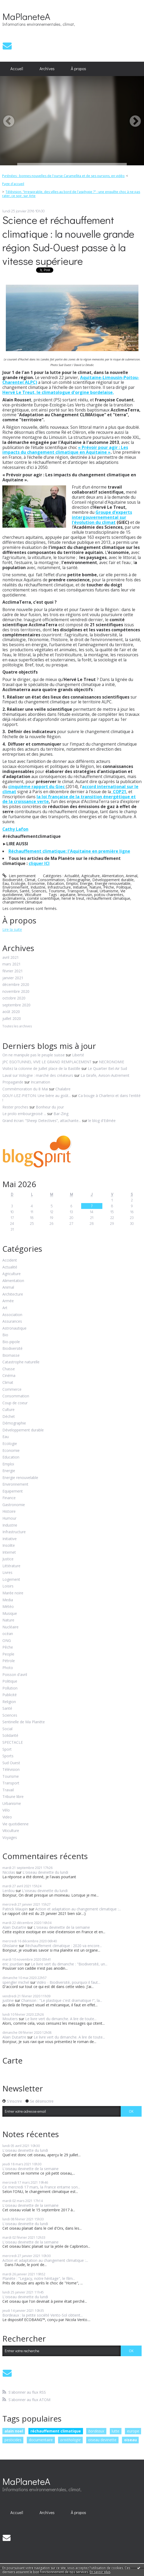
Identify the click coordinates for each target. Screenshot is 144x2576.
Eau (5, 883)
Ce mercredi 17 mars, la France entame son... (41, 2187)
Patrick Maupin (15, 1908)
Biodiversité (12, 879)
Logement (11, 1579)
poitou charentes (108, 894)
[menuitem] (16, 69)
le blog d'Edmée (102, 1120)
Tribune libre (13, 1797)
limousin (85, 894)
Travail (92, 890)
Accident (9, 1260)
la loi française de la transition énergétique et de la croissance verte (69, 799)
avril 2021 (10, 957)
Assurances (12, 1321)
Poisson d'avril (14, 1674)
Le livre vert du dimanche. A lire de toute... (61, 2018)
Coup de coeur (15, 1403)
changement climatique (22, 902)
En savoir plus (100, 2572)
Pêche (108, 887)
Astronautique (14, 1328)
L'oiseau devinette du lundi (45, 1872)
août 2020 (11, 1012)
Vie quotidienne (15, 1824)
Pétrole (8, 1661)
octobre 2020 (13, 998)
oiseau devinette (102, 2439)
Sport (7, 1749)
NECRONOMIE (111, 1061)
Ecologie (18, 883)
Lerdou (8, 1890)
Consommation (51, 879)
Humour (9, 1518)
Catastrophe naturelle (21, 1362)
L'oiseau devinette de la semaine (62, 1927)
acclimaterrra (13, 898)
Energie (86, 883)
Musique (9, 1613)
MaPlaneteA (26, 16)
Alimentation (113, 875)
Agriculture (90, 875)
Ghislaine (10, 1945)
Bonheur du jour (50, 1107)
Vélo (6, 1810)
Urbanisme (109, 890)
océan (7, 1634)
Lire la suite (12, 929)
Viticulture (33, 894)
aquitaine (68, 894)
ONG (6, 1640)
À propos (78, 68)
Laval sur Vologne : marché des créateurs (37, 1075)
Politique (123, 887)
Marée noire (12, 1593)
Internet (9, 1552)
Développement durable (113, 879)
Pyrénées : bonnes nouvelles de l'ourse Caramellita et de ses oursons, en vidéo (63, 176)
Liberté (78, 1054)
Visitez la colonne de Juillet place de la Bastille (41, 1068)
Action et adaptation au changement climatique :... (78, 1908)
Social (7, 1729)
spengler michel (15, 1982)
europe (133, 2431)
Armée (8, 1301)
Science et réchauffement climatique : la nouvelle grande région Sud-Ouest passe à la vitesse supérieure (68, 240)
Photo (7, 1668)
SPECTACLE (12, 1742)
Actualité (71, 875)
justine (8, 2000)
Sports (8, 1756)
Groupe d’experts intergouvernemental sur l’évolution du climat (102, 517)
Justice (8, 1559)
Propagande (12, 1082)
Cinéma (8, 1375)
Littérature (11, 1566)
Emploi (72, 883)
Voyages (9, 1837)
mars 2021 (11, 964)
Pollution (10, 890)
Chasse (8, 1369)
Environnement (15, 887)
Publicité (9, 1695)
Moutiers (10, 2018)
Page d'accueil (13, 184)
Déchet (8, 1416)
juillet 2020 (11, 1018)
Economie (36, 883)
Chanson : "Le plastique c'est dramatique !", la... (61, 2000)
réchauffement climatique (108, 898)
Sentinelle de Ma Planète (23, 1722)
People (8, 1654)
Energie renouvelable (112, 883)
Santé (24, 890)
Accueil (16, 68)
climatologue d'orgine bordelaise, (78, 392)
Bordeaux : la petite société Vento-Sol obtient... (42, 2315)
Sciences (39, 890)
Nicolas (8, 1872)
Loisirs (8, 1586)
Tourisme (57, 890)
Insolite (8, 1545)
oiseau (130, 2439)
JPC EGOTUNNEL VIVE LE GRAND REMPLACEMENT (46, 1061)
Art (4, 1308)
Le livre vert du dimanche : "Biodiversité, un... (69, 1963)
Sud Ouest (11, 1763)
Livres (7, 1572)
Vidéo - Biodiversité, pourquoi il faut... (68, 1982)
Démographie (78, 879)
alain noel (14, 2431)
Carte (12, 2060)
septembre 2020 (16, 1005)
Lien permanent (19, 875)
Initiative (80, 887)
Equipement (12, 1491)
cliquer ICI (39, 863)
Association (12, 1315)
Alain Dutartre (14, 1927)
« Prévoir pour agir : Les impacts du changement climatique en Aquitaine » (65, 449)
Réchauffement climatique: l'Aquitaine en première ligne (69, 851)
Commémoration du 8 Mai (25, 1088)
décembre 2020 (15, 984)
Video (7, 1817)
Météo (8, 1606)
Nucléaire (10, 1627)
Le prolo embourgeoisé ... (24, 1113)
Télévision (11, 1769)
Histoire (9, 1511)
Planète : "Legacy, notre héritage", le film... (38, 2278)
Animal (131, 875)
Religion (9, 1702)
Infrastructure (59, 887)
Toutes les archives (17, 1026)
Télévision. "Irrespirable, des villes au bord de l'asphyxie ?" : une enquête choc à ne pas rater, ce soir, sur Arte (71, 194)
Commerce (11, 1389)
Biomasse (11, 1355)
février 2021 (12, 971)
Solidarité (10, 1735)
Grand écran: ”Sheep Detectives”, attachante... (41, 1120)
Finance (9, 1498)
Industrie (37, 887)
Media (7, 1600)
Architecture (12, 1294)
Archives (47, 68)
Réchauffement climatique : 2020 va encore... (63, 1945)
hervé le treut (73, 898)
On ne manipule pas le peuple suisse (33, 1054)
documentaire (41, 2439)
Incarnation (40, 1082)
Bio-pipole (11, 1342)
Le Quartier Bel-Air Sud (107, 1068)
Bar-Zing (61, 1113)
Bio (5, 1335)
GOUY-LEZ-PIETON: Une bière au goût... (36, 1095)
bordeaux (96, 2431)
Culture (8, 1409)
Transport (75, 890)
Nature (95, 887)
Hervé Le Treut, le (22, 392)
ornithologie (70, 2439)
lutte (115, 2431)
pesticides (13, 2439)
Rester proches (15, 1107)
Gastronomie (13, 1505)
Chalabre (63, 1088)
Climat (30, 879)
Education (55, 883)
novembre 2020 (15, 991)
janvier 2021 (12, 978)
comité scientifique (43, 898)
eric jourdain (13, 1963)
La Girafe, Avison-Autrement (105, 1075)
